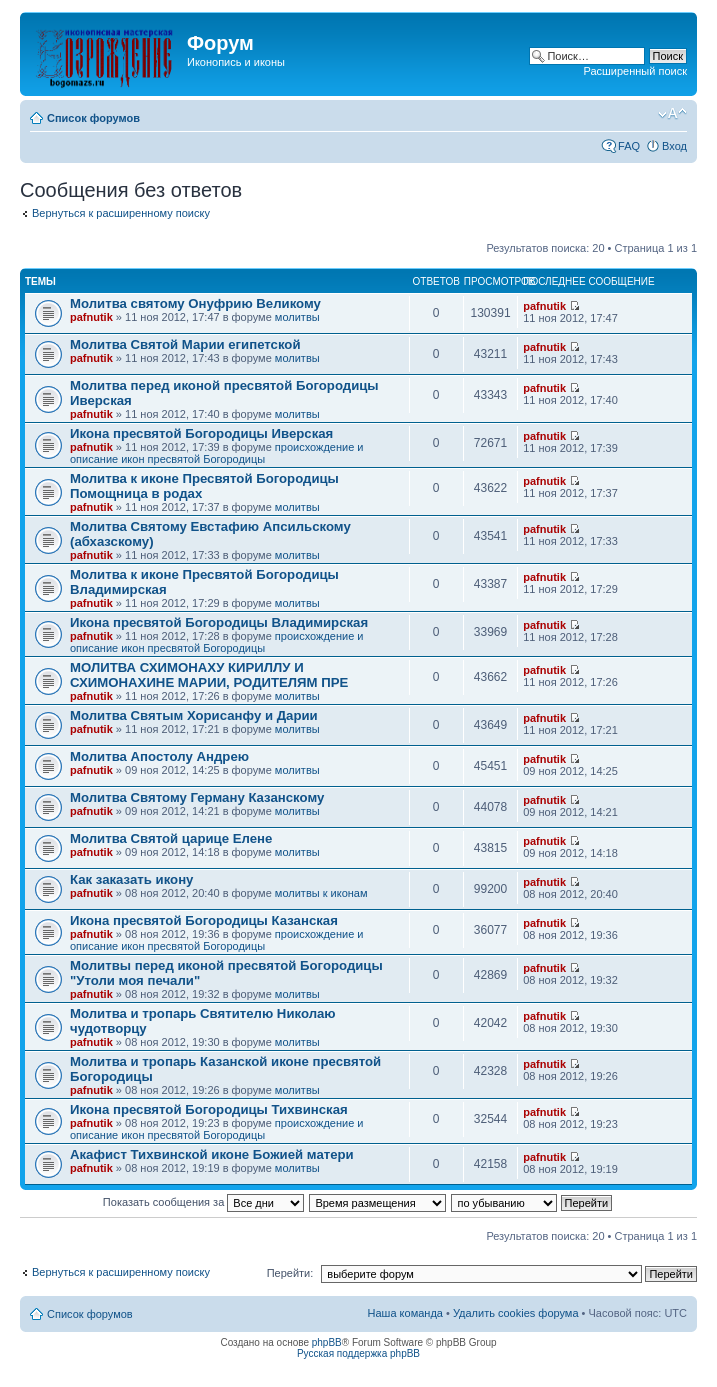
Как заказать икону (131, 879)
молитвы (297, 317)
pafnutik (91, 317)
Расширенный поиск (635, 71)
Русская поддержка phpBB (358, 1353)
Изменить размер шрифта (672, 114)
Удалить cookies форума (516, 1313)
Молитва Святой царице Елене (171, 838)
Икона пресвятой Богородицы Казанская (204, 920)
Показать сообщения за (203, 1202)
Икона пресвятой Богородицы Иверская (201, 433)
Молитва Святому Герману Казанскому (197, 797)
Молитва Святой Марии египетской (185, 344)
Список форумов (93, 118)
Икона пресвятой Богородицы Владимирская (219, 622)
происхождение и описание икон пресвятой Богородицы (217, 453)
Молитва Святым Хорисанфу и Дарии (194, 715)
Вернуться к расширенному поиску (121, 213)
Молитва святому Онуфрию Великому (195, 303)
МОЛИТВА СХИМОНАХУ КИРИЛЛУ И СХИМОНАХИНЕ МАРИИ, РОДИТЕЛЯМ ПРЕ (209, 675)
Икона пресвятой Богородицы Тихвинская (209, 1109)
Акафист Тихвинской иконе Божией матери (212, 1154)
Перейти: (290, 1273)
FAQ (629, 146)
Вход (674, 146)
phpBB (327, 1342)
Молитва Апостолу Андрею (159, 756)
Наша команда (405, 1313)
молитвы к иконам (321, 893)
